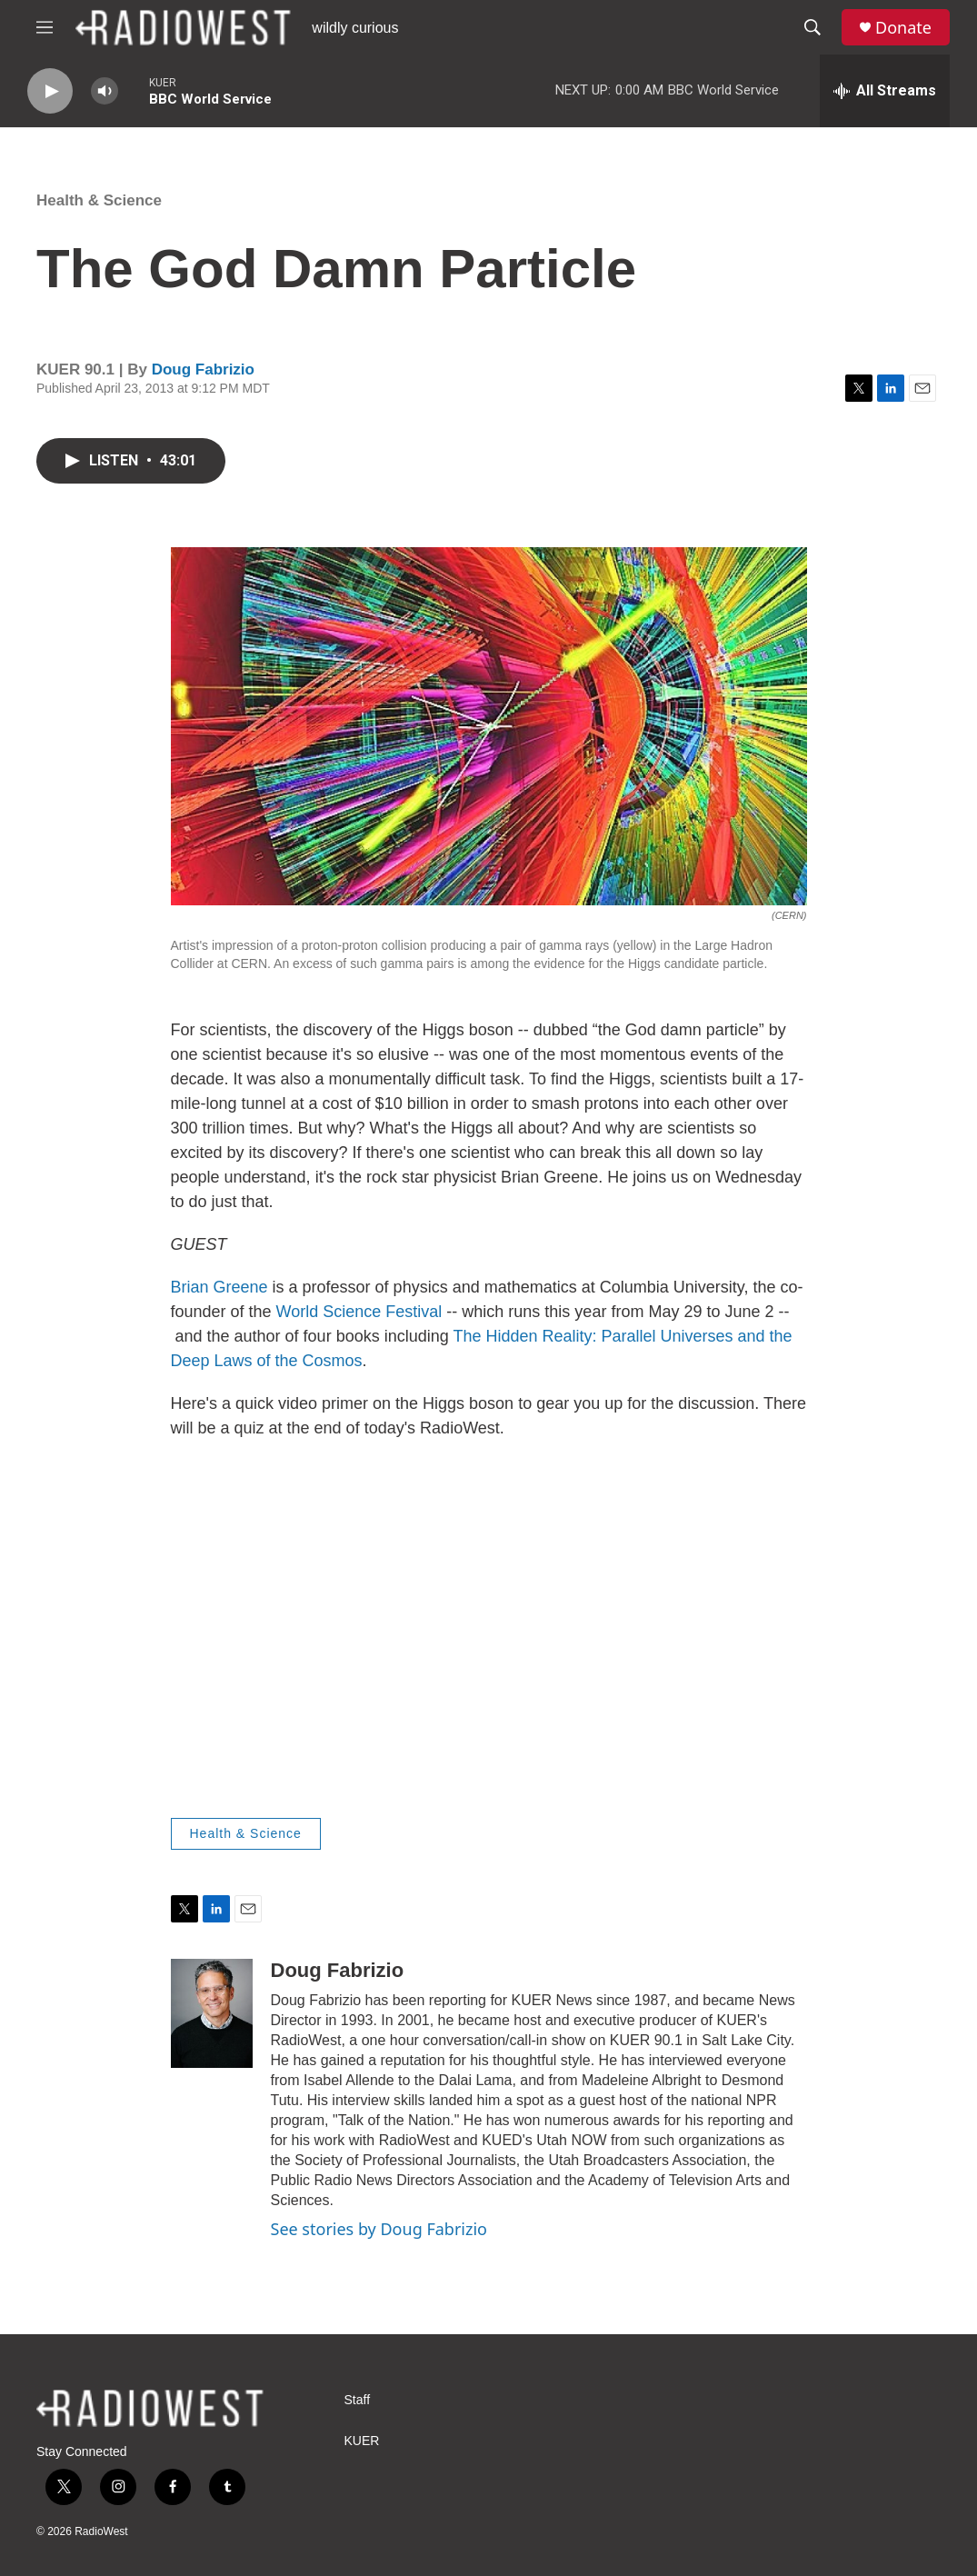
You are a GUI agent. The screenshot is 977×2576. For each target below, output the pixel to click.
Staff (357, 2400)
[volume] (104, 91)
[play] (50, 91)
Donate (903, 27)
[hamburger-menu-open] (44, 27)
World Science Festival (359, 1312)
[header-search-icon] (812, 27)
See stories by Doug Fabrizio (379, 2229)
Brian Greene (219, 1287)
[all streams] (885, 91)
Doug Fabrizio (203, 369)
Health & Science (99, 200)
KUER (362, 2441)
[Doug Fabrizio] (212, 2013)
